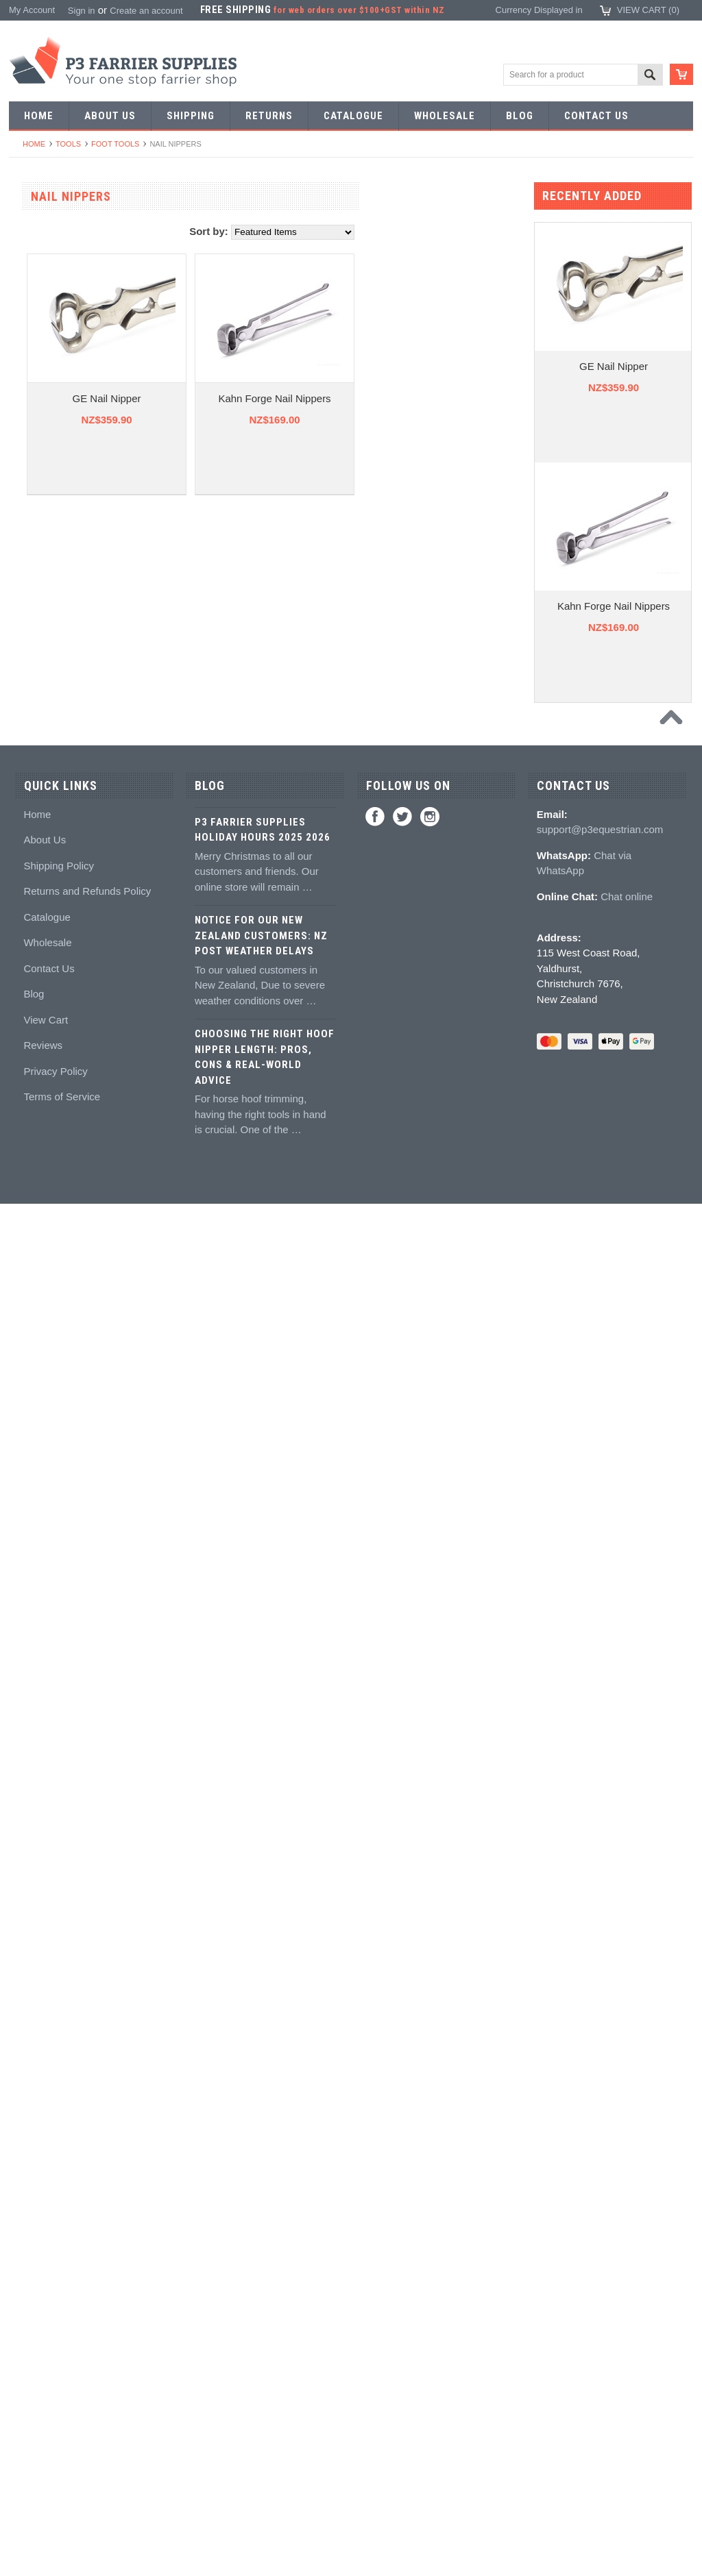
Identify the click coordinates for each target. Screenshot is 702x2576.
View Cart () (648, 10)
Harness (32, 349)
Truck (27, 1199)
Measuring (37, 1149)
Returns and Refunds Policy (87, 2263)
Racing (30, 399)
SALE (27, 224)
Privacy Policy (55, 2443)
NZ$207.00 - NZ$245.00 (64, 1993)
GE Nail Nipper (266, 398)
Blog (33, 2366)
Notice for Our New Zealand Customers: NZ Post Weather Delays (261, 2307)
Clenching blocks (50, 1024)
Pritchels (33, 524)
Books (28, 1524)
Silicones (34, 1324)
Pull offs (32, 849)
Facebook (375, 2188)
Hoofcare (34, 1224)
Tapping (32, 649)
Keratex (31, 1374)
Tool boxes (37, 1124)
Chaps (29, 1749)
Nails (26, 449)
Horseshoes (40, 249)
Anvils (28, 699)
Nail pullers (38, 899)
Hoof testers (40, 1074)
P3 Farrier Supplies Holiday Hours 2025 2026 (262, 2202)
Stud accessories (50, 1624)
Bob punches (42, 674)
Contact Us (48, 2340)
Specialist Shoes (49, 299)
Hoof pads (36, 1349)
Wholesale (47, 2314)
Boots (27, 1674)
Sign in (81, 10)
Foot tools (115, 144)
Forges (30, 724)
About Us (44, 2212)
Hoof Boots (38, 1649)
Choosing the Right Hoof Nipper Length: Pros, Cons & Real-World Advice (265, 2429)
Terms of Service (61, 2469)
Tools (68, 144)
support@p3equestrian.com (600, 2201)
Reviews (42, 2417)
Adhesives (37, 1274)
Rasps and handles (54, 1049)
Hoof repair (38, 1449)
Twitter (402, 2188)
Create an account (146, 10)
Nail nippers (40, 799)
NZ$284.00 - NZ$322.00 (64, 2043)
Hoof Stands (41, 1099)
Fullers (29, 749)
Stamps (31, 549)
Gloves (30, 1824)
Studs (27, 1574)
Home (34, 144)
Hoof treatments (48, 1474)
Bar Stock (35, 424)
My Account (32, 10)
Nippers (31, 824)
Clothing (32, 1724)
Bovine (30, 1874)
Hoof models (41, 1549)
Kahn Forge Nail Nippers (434, 398)
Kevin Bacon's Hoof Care (66, 1424)
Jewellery (34, 1799)
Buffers (30, 874)
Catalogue (46, 2288)
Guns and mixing (50, 1299)
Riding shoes (42, 324)
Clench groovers (49, 999)
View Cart (45, 2391)
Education (36, 1499)
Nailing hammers (50, 949)
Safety (29, 1774)
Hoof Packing (42, 1249)
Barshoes (35, 374)
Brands (30, 1899)
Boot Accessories (50, 1699)
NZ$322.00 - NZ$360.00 (64, 2068)
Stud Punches (44, 624)
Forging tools (42, 499)
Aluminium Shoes (51, 274)
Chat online (627, 2268)
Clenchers (36, 974)
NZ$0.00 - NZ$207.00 (59, 1968)
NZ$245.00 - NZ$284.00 (64, 2018)
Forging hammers (51, 599)
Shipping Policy (58, 2237)
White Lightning (47, 1399)
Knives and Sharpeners (62, 924)
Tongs (28, 574)
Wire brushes (42, 1174)
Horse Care (39, 1849)
